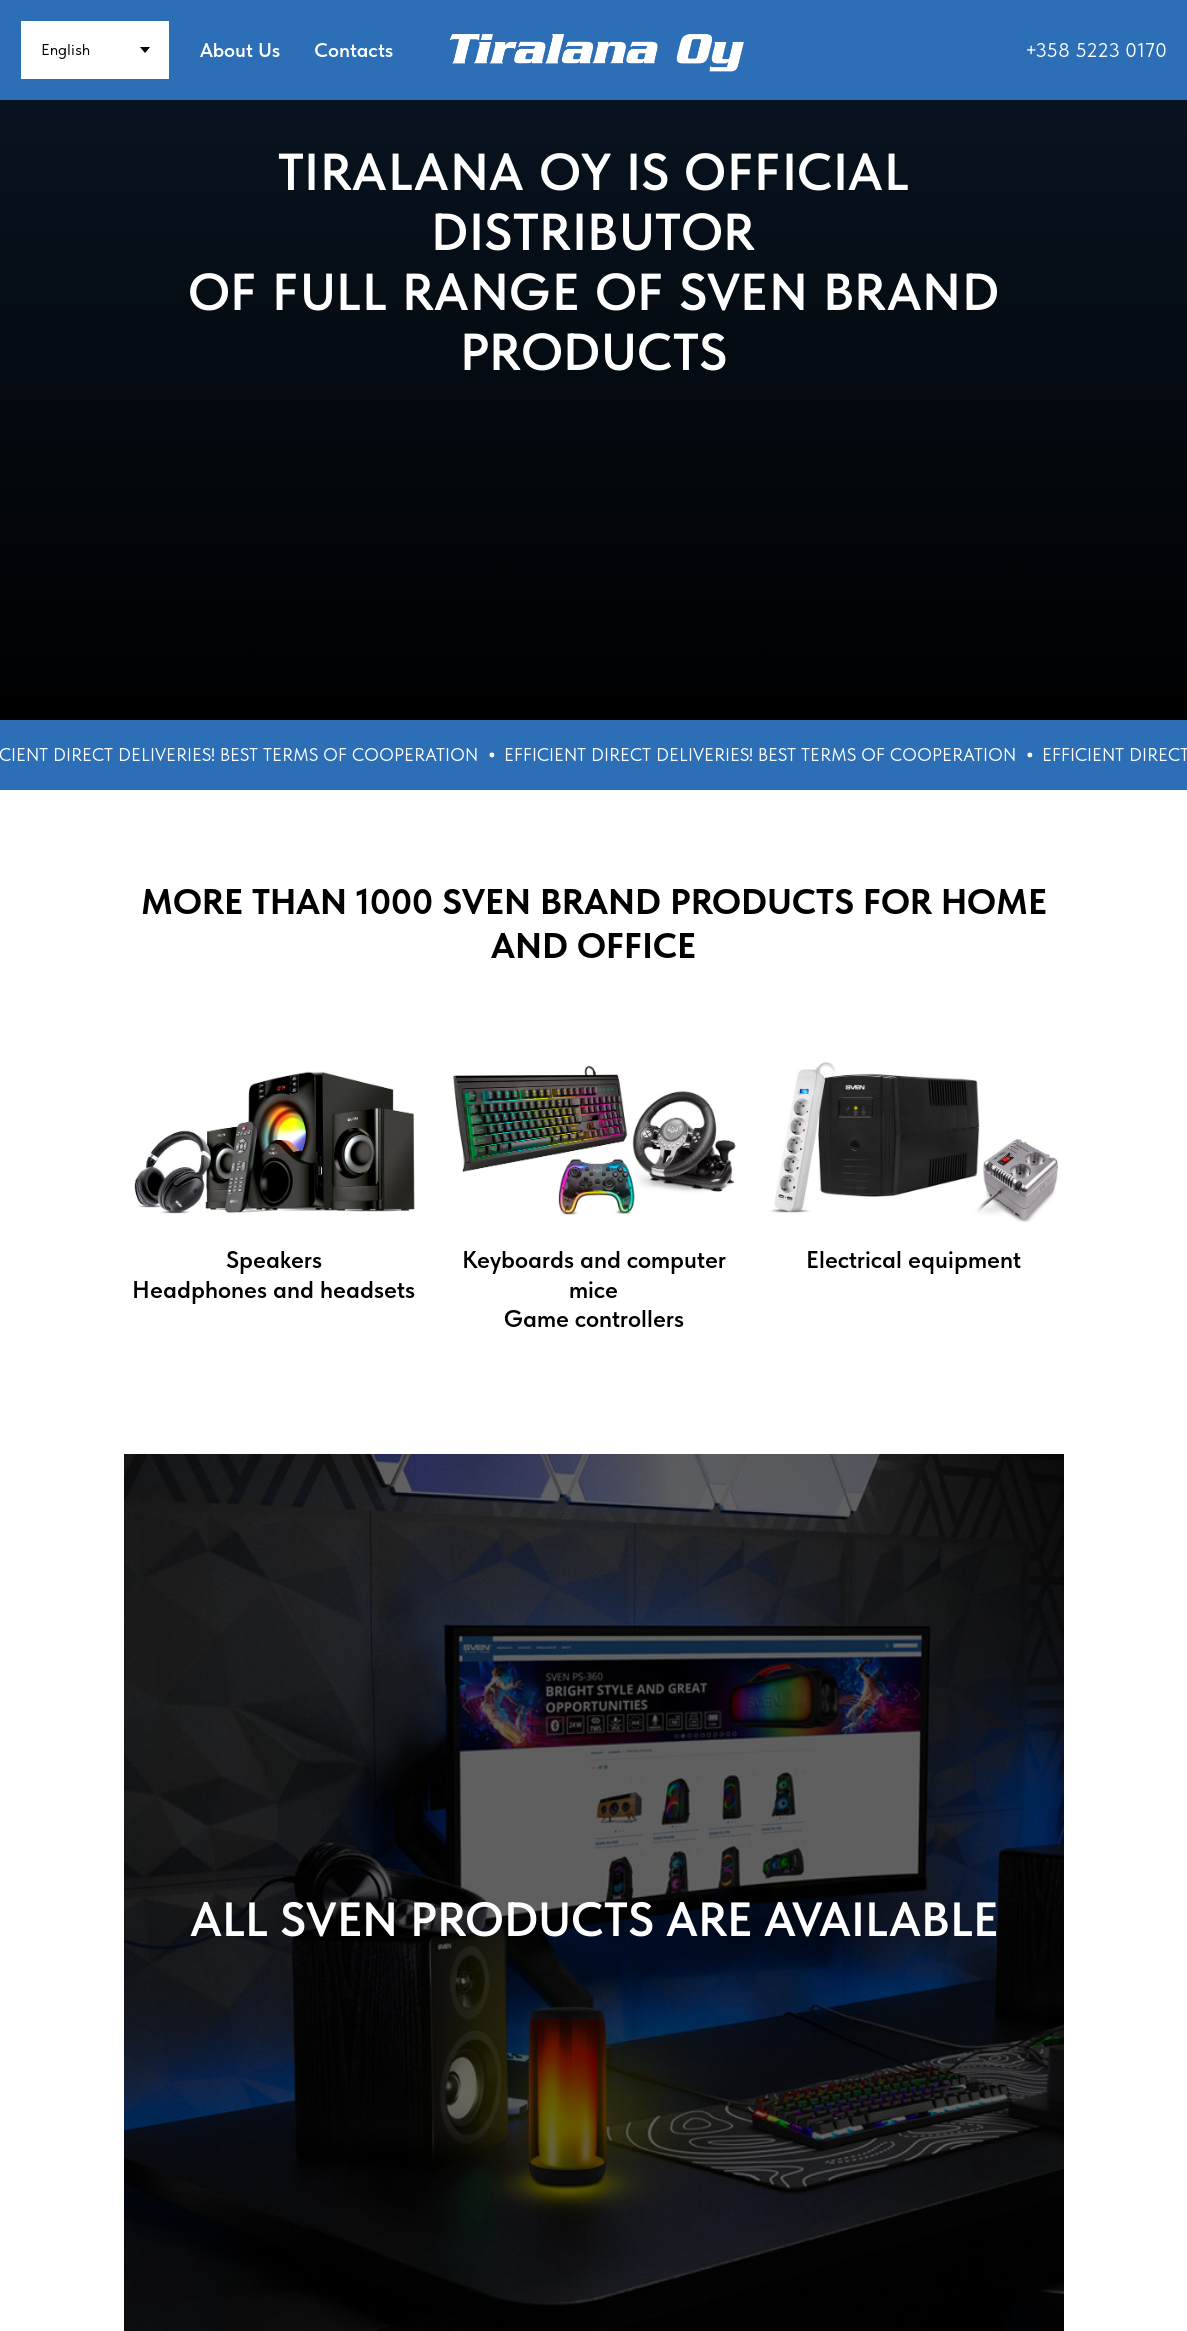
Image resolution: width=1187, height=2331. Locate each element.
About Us (240, 50)
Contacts (353, 50)
